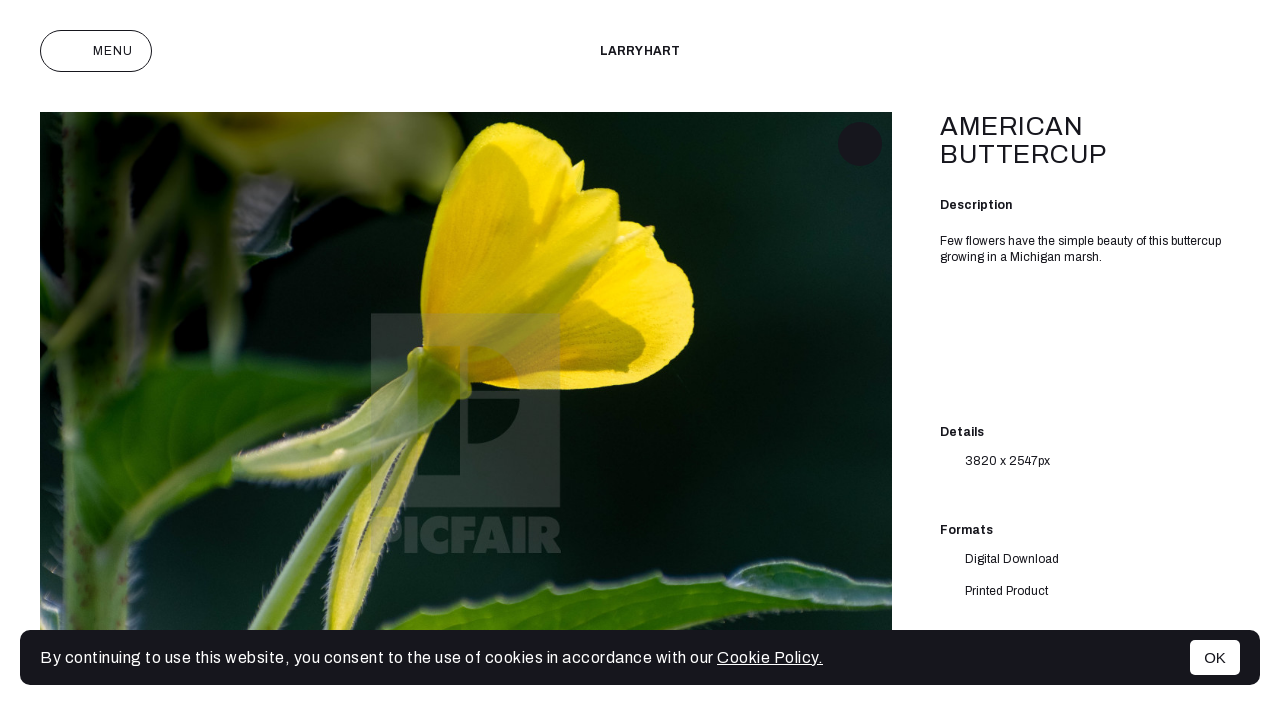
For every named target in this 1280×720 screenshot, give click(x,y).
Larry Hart (640, 51)
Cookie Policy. (770, 657)
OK (1215, 657)
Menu (96, 51)
